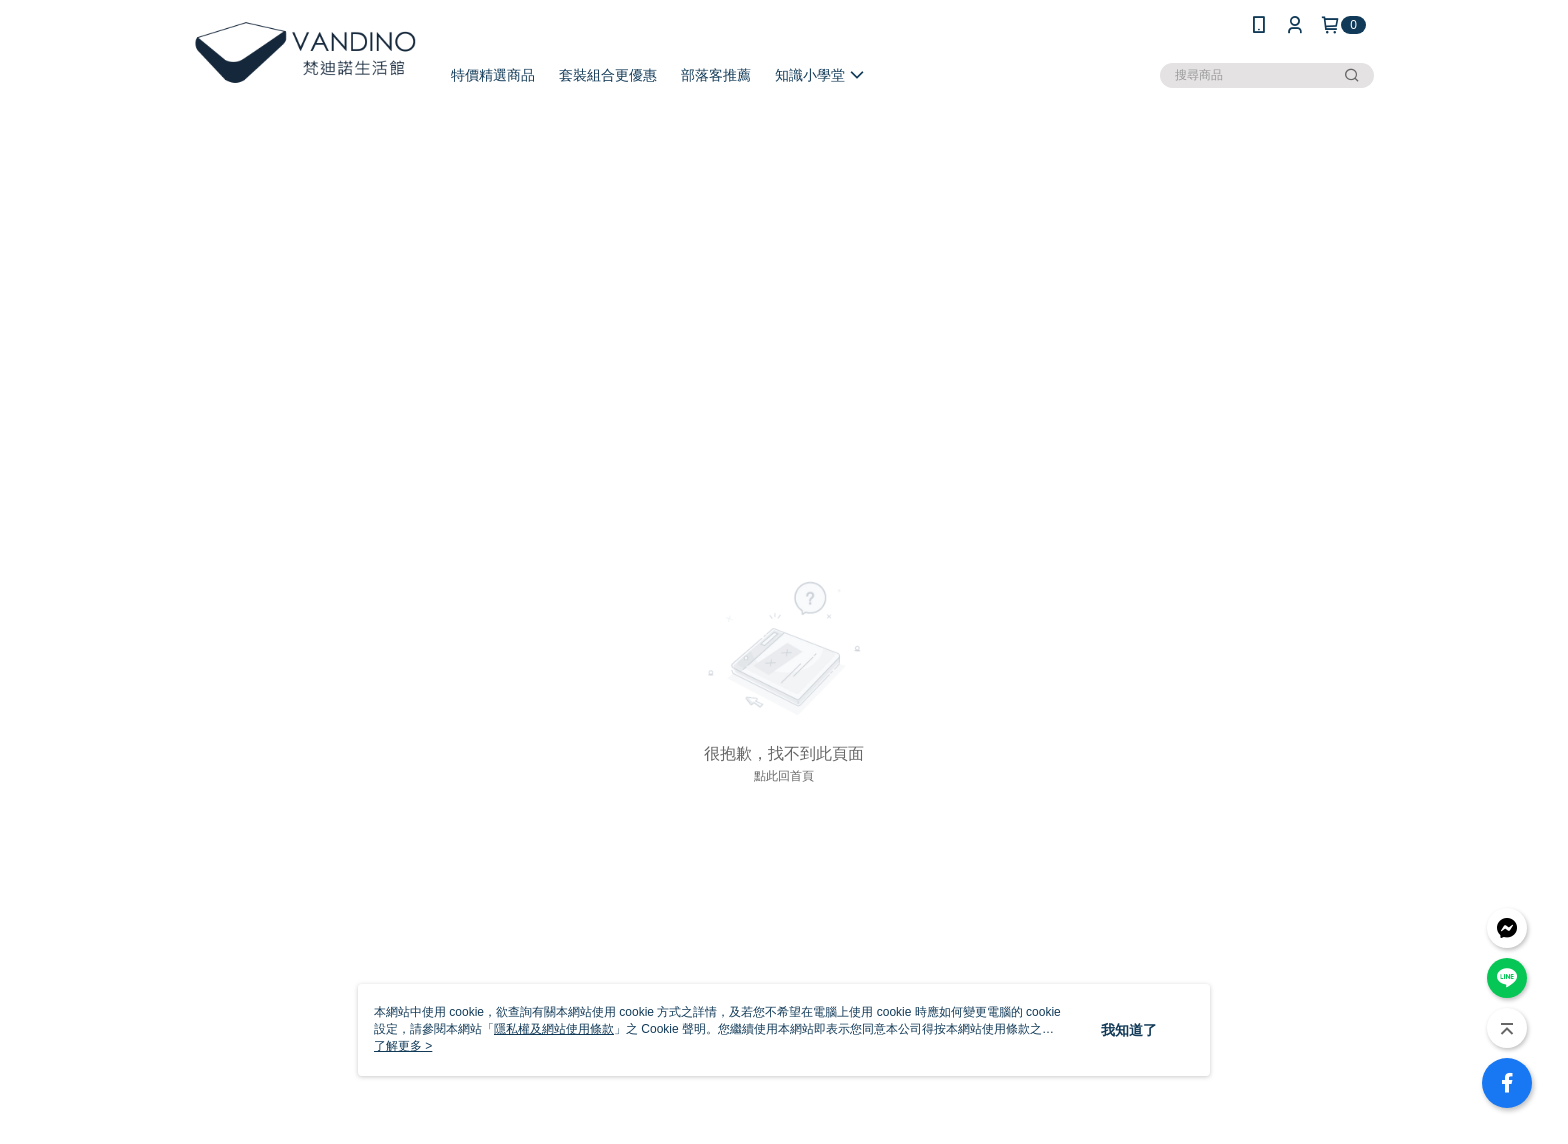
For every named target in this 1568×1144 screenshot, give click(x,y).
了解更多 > (403, 1046)
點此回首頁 (784, 776)
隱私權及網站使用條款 (554, 1029)
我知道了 (1129, 1030)
